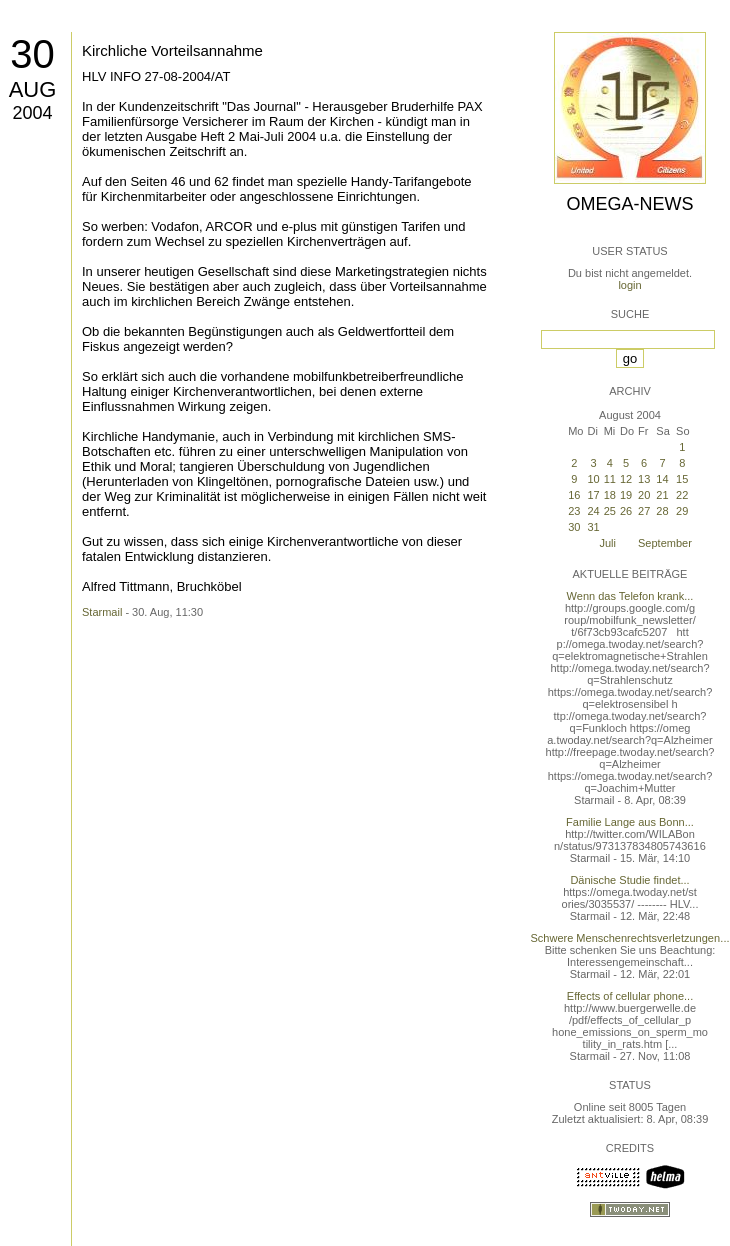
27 (644, 511)
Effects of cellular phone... (630, 996)
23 (574, 511)
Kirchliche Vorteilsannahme (172, 50)
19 (626, 495)
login (629, 285)
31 (593, 527)
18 (610, 495)
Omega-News (629, 204)
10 (593, 479)
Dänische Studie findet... (629, 880)
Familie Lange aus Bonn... (630, 822)
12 (626, 479)
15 (682, 479)
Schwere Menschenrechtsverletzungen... (630, 938)
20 (644, 495)
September (665, 543)
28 (662, 511)
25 (610, 511)
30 (32, 54)
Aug (33, 89)
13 (644, 479)
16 (574, 495)
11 (610, 479)
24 (593, 511)
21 (662, 495)
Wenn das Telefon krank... (630, 596)
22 (682, 495)
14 (662, 479)
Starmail (102, 612)
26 (626, 511)
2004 (32, 113)
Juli (607, 543)
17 (593, 495)
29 (682, 511)
